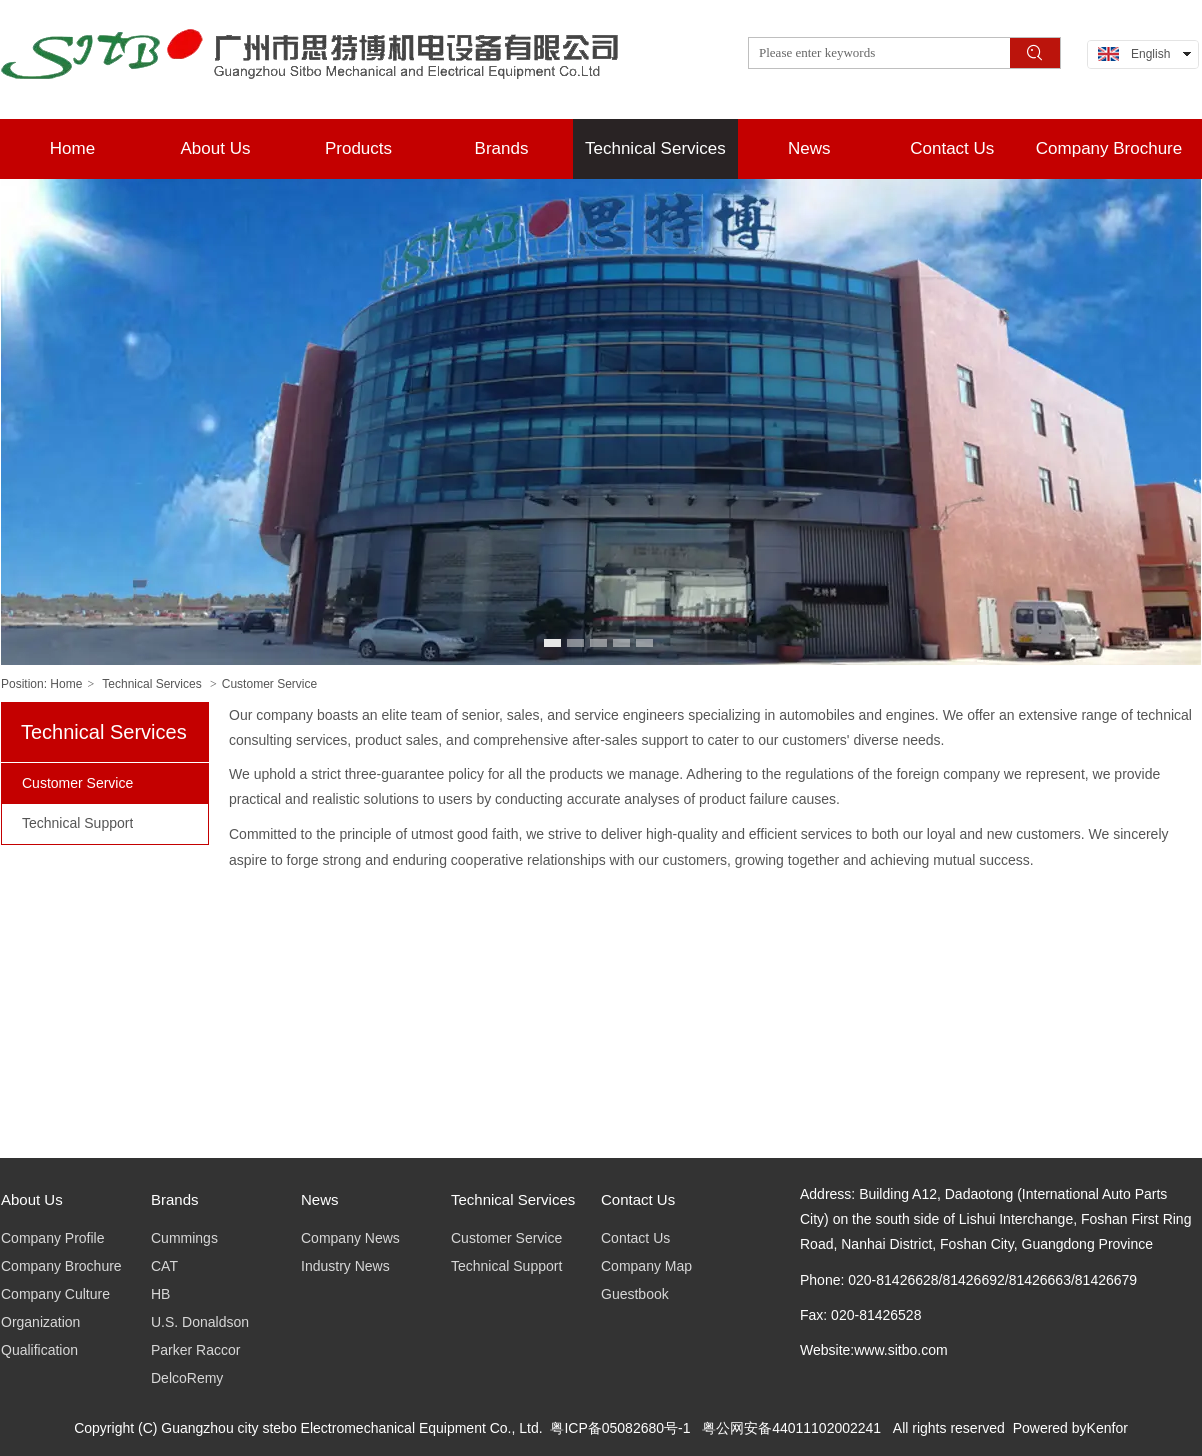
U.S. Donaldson (200, 1322)
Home (66, 684)
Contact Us (638, 1199)
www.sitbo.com (900, 1350)
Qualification (39, 1350)
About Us (32, 1199)
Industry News (345, 1266)
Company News (350, 1238)
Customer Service (269, 684)
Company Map (646, 1266)
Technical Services (151, 684)
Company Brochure (61, 1266)
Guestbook (635, 1294)
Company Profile (53, 1238)
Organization (40, 1322)
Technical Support (506, 1266)
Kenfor (1107, 1428)
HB (160, 1294)
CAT (164, 1266)
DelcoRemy (187, 1378)
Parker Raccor (195, 1350)
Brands (175, 1199)
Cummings (184, 1238)
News (320, 1199)
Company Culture (55, 1294)
